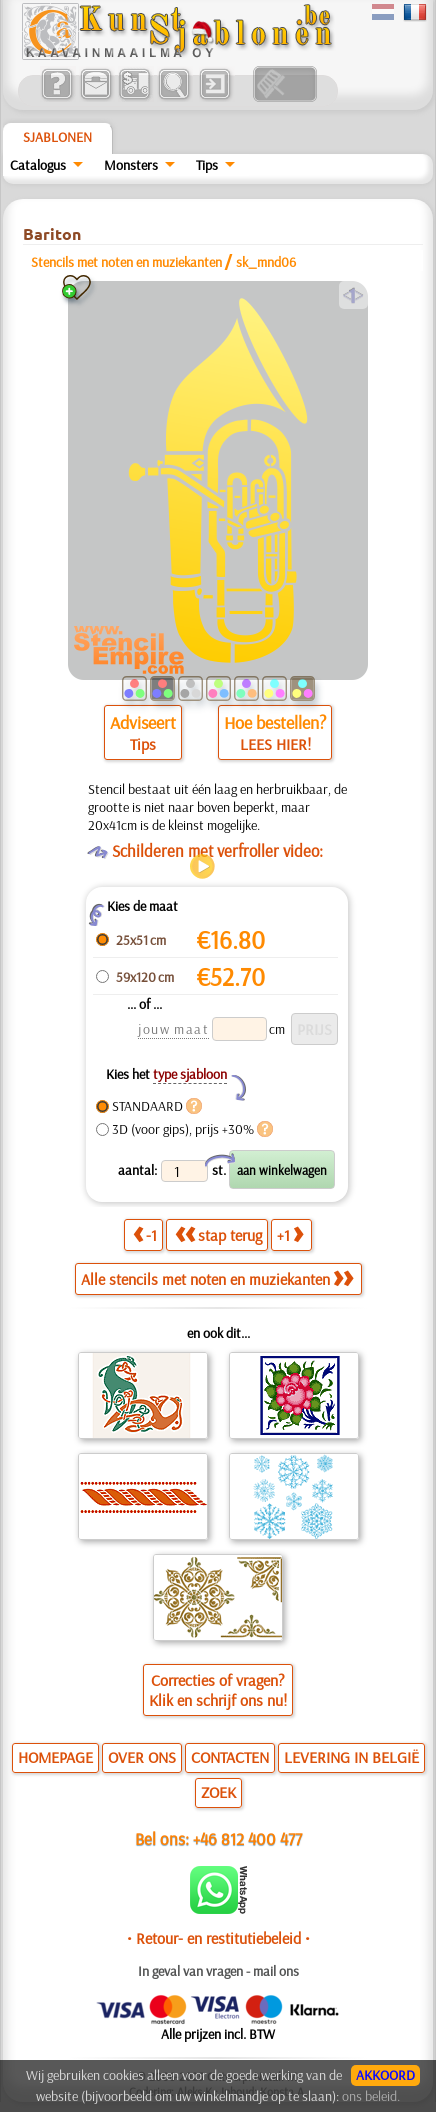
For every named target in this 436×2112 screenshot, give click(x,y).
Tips (207, 165)
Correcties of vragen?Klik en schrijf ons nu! (218, 1690)
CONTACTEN (230, 1757)
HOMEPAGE (55, 1757)
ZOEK (218, 1792)
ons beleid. (371, 2096)
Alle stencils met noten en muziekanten (217, 1279)
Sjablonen (57, 137)
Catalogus (38, 165)
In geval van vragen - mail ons (218, 1971)
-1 (145, 1235)
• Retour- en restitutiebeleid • (218, 1938)
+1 (290, 1235)
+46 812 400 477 (247, 1838)
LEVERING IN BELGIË (351, 1757)
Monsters (131, 165)
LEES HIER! (275, 744)
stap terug (218, 1235)
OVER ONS (142, 1757)
